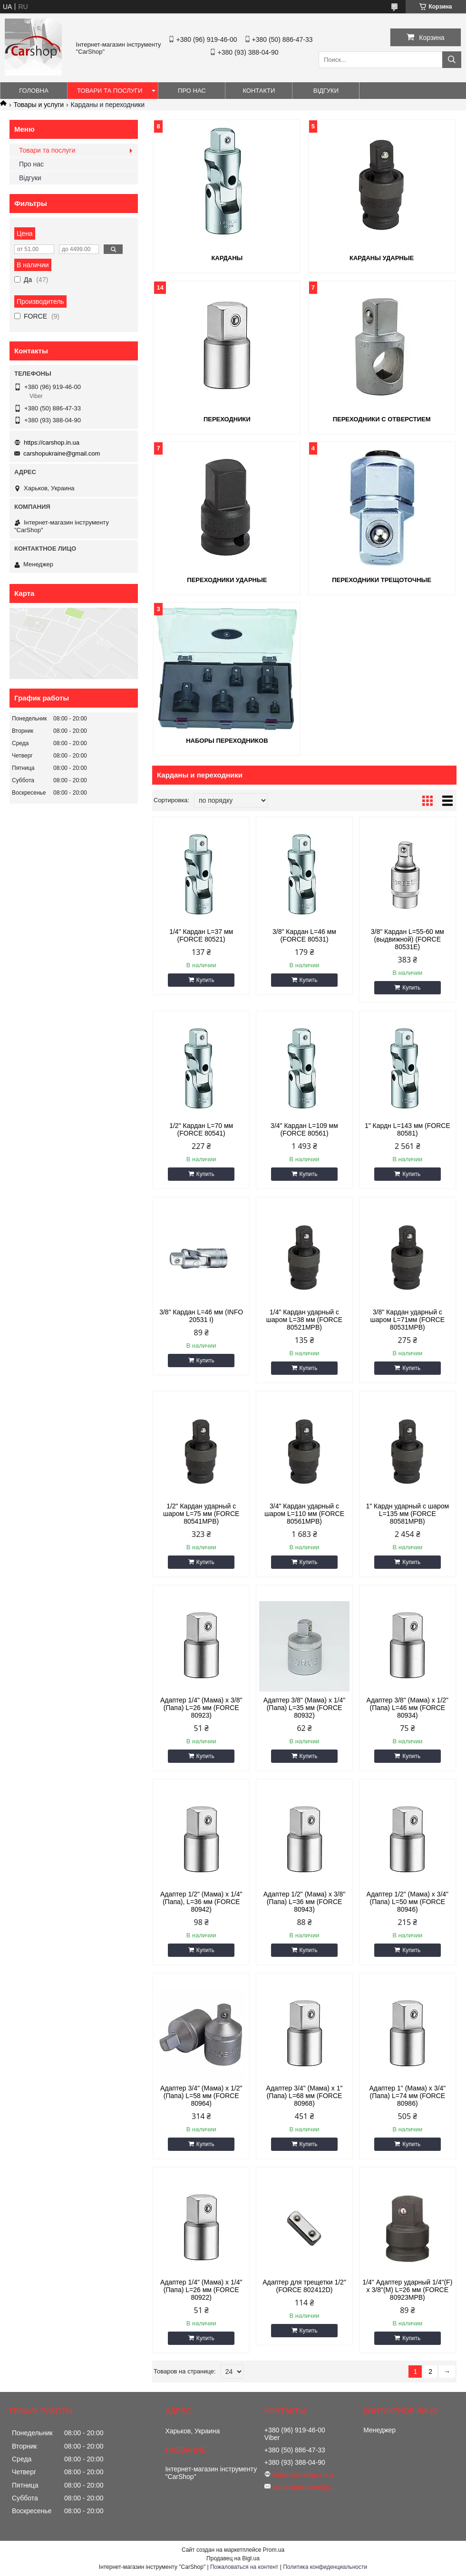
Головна (34, 90)
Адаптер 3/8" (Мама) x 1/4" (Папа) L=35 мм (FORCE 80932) (304, 1707)
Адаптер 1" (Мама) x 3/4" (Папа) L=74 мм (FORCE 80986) (407, 2095)
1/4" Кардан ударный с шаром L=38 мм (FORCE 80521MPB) (304, 1319)
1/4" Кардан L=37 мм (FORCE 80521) (201, 935)
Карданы (227, 258)
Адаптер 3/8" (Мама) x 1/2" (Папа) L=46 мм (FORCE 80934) (407, 1707)
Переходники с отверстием (382, 419)
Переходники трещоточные (381, 579)
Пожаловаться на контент (244, 2567)
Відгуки (326, 90)
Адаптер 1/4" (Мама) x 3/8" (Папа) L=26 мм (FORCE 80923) (201, 1707)
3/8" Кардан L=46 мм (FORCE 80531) (304, 935)
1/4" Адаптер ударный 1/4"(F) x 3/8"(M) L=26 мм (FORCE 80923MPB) (407, 2289)
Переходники (227, 419)
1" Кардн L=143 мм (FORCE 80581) (407, 1129)
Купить (205, 980)
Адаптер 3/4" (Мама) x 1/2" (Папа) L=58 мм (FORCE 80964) (201, 2095)
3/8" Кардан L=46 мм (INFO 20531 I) (201, 1315)
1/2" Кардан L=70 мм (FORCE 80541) (201, 1129)
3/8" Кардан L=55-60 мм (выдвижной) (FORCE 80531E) (407, 939)
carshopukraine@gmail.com (61, 453)
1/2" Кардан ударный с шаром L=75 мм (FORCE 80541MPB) (201, 1513)
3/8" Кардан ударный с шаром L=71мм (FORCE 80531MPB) (407, 1319)
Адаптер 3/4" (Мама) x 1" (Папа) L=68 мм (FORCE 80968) (304, 2095)
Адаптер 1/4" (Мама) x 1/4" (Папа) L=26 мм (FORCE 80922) (201, 2289)
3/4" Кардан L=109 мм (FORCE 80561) (304, 1129)
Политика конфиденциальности (325, 2567)
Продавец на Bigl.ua (233, 2558)
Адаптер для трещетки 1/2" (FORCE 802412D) (304, 2286)
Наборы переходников (227, 740)
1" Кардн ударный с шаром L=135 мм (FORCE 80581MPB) (407, 1513)
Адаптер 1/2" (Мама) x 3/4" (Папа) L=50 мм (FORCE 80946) (407, 1901)
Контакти (259, 90)
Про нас (192, 90)
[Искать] (451, 59)
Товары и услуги (38, 104)
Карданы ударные (382, 258)
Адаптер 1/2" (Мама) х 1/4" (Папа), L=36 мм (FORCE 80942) (201, 1901)
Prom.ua (273, 2550)
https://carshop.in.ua (51, 442)
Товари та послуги (109, 90)
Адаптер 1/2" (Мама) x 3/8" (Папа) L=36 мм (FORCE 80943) (304, 1901)
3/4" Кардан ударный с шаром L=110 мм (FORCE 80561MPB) (304, 1513)
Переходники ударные (227, 579)
